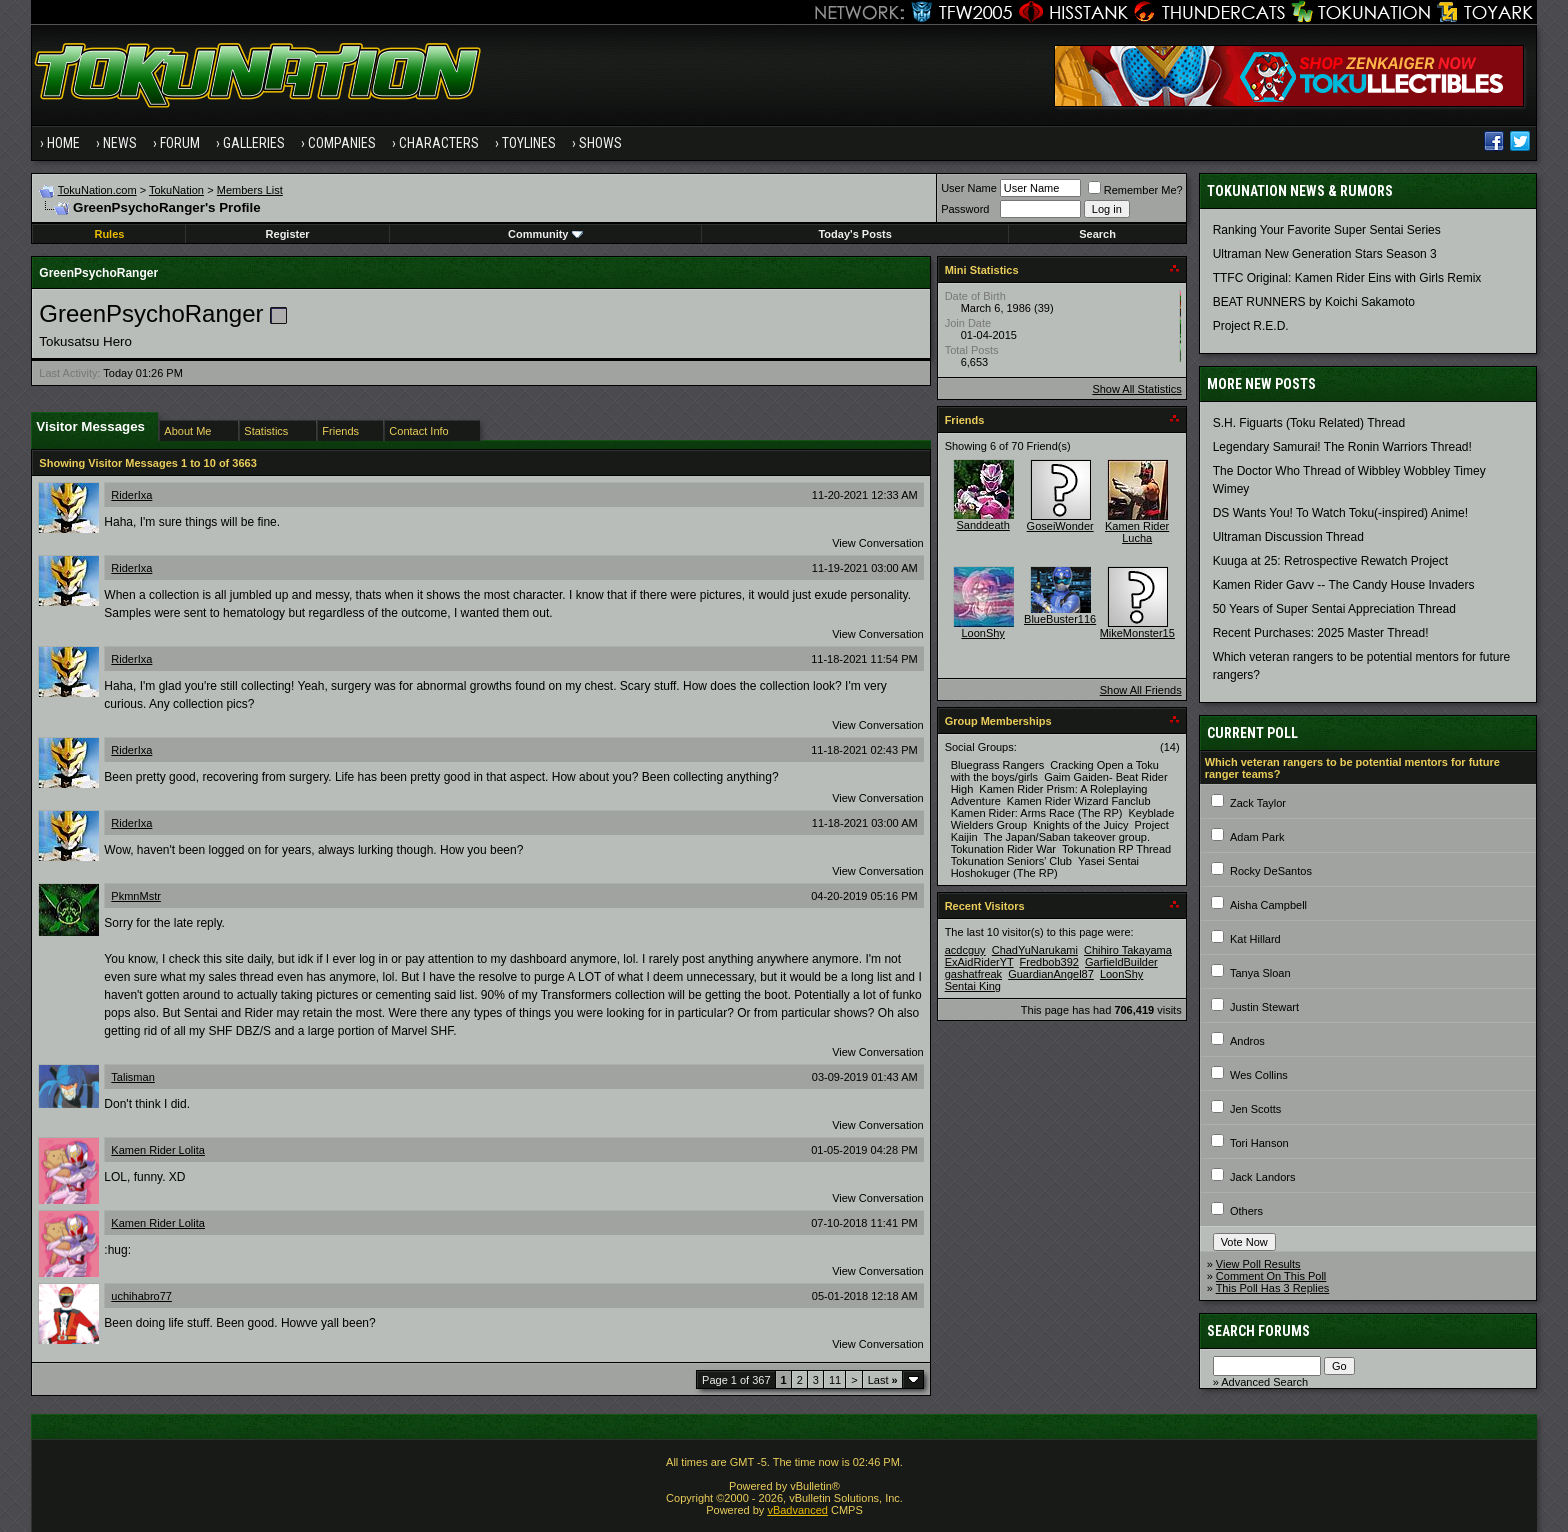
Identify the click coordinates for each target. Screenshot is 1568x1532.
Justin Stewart (1264, 1007)
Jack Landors (1262, 1177)
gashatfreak (973, 974)
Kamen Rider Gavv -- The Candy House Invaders (1344, 585)
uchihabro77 (141, 1296)
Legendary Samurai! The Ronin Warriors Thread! (1342, 447)
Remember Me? (1135, 190)
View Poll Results (1258, 1264)
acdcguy (965, 950)
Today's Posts (854, 234)
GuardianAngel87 (1051, 974)
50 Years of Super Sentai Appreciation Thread (1334, 609)
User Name (969, 188)
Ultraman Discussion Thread (1288, 537)
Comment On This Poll (1271, 1276)
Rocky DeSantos (1271, 871)
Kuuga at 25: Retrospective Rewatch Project (1330, 561)
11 (835, 1380)
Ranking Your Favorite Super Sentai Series (1327, 230)
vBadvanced (797, 1510)
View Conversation (878, 543)
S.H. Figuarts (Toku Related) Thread (1309, 423)
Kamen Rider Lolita (158, 1150)
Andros (1247, 1041)
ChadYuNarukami (1035, 950)
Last (883, 1380)
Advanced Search (1264, 1382)
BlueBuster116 (1060, 619)
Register (288, 234)
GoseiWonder (1060, 526)
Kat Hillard (1255, 939)
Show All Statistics (1136, 389)
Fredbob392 (1049, 962)
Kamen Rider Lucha (1137, 532)
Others (1246, 1211)
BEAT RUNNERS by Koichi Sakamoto (1314, 302)
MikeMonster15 (1137, 633)
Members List (250, 190)
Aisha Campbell (1268, 905)
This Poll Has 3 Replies (1273, 1288)
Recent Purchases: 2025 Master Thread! (1321, 633)
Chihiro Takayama (1128, 950)
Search (1097, 234)
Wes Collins (1259, 1075)
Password (965, 209)
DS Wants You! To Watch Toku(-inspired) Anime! (1340, 513)
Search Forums (1258, 1331)
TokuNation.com (97, 190)
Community (545, 234)
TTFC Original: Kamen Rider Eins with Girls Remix (1347, 278)
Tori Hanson (1259, 1143)
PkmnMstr (136, 896)
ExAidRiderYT (979, 962)
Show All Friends (1141, 690)
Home (63, 143)
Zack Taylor (1258, 803)
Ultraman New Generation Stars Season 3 (1325, 254)
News (120, 143)
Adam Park (1257, 837)
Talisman (132, 1077)
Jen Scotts (1255, 1109)
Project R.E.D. (1251, 326)
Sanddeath (983, 525)
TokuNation (176, 190)
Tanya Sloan (1260, 973)
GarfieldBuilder (1121, 962)
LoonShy (982, 633)
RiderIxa (131, 495)
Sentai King (973, 986)
